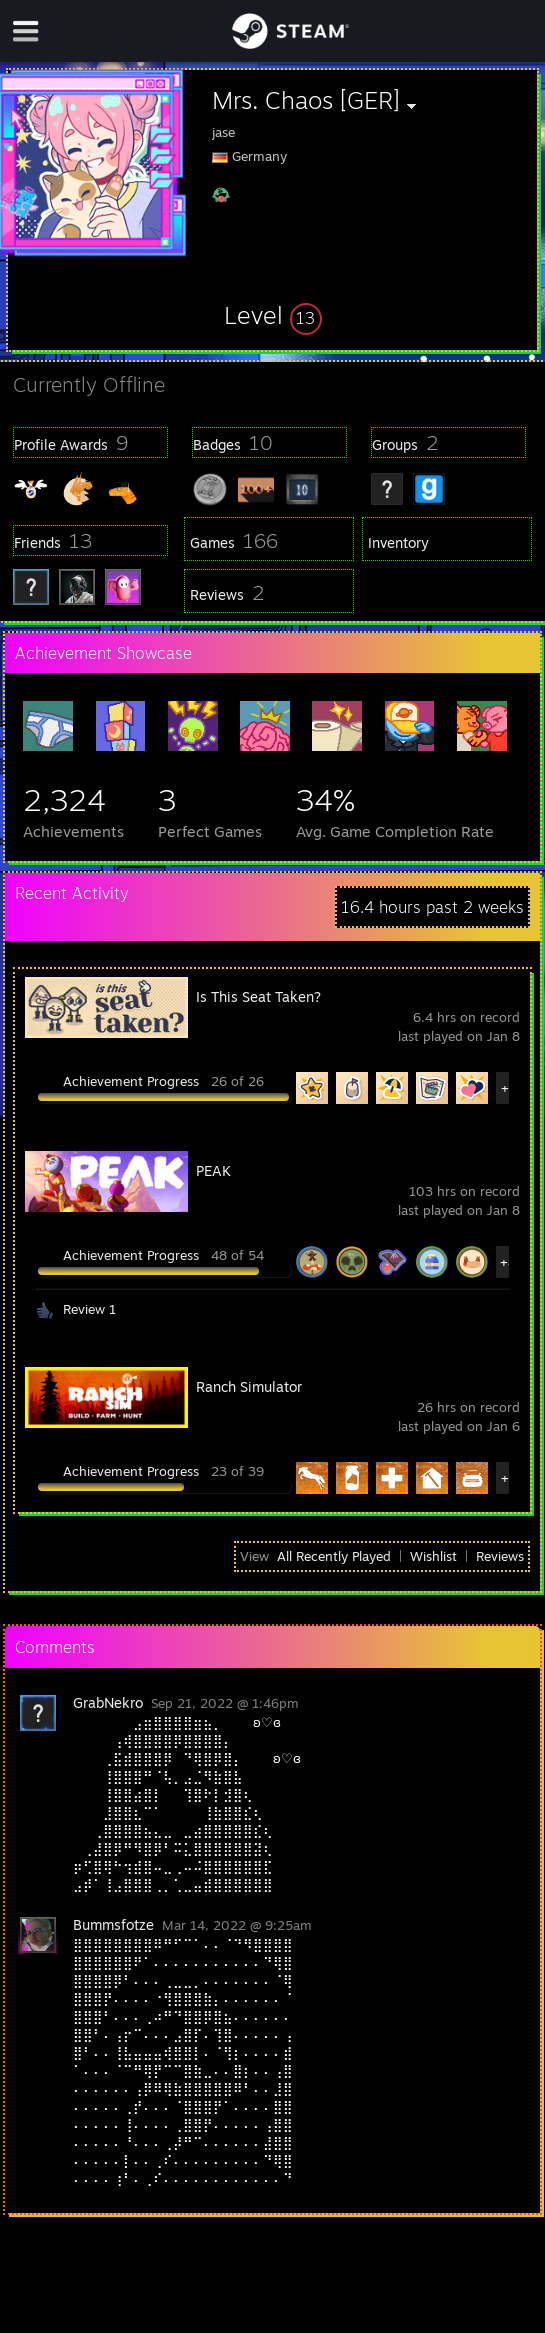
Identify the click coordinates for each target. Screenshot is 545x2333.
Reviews (500, 1556)
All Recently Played (334, 1556)
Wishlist (433, 1556)
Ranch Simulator (249, 1386)
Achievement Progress (131, 1081)
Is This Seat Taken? (258, 996)
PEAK (213, 1170)
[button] (273, 315)
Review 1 (89, 1309)
